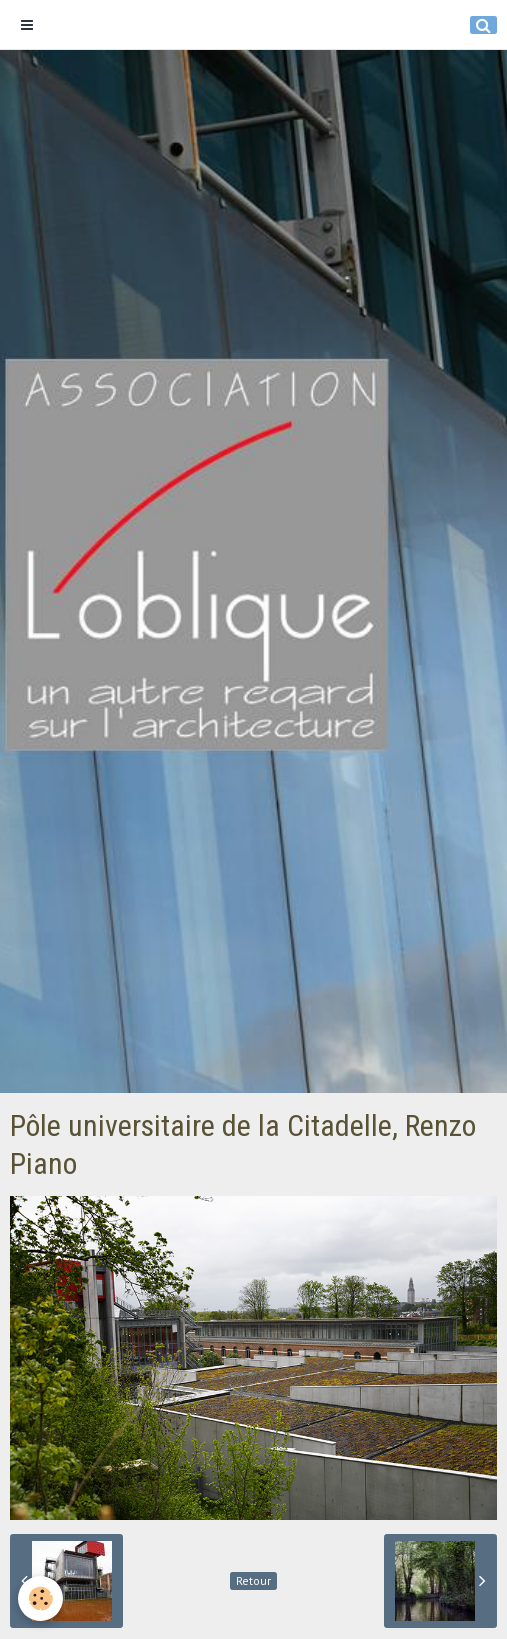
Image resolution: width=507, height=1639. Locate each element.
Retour (253, 1580)
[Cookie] (40, 1598)
